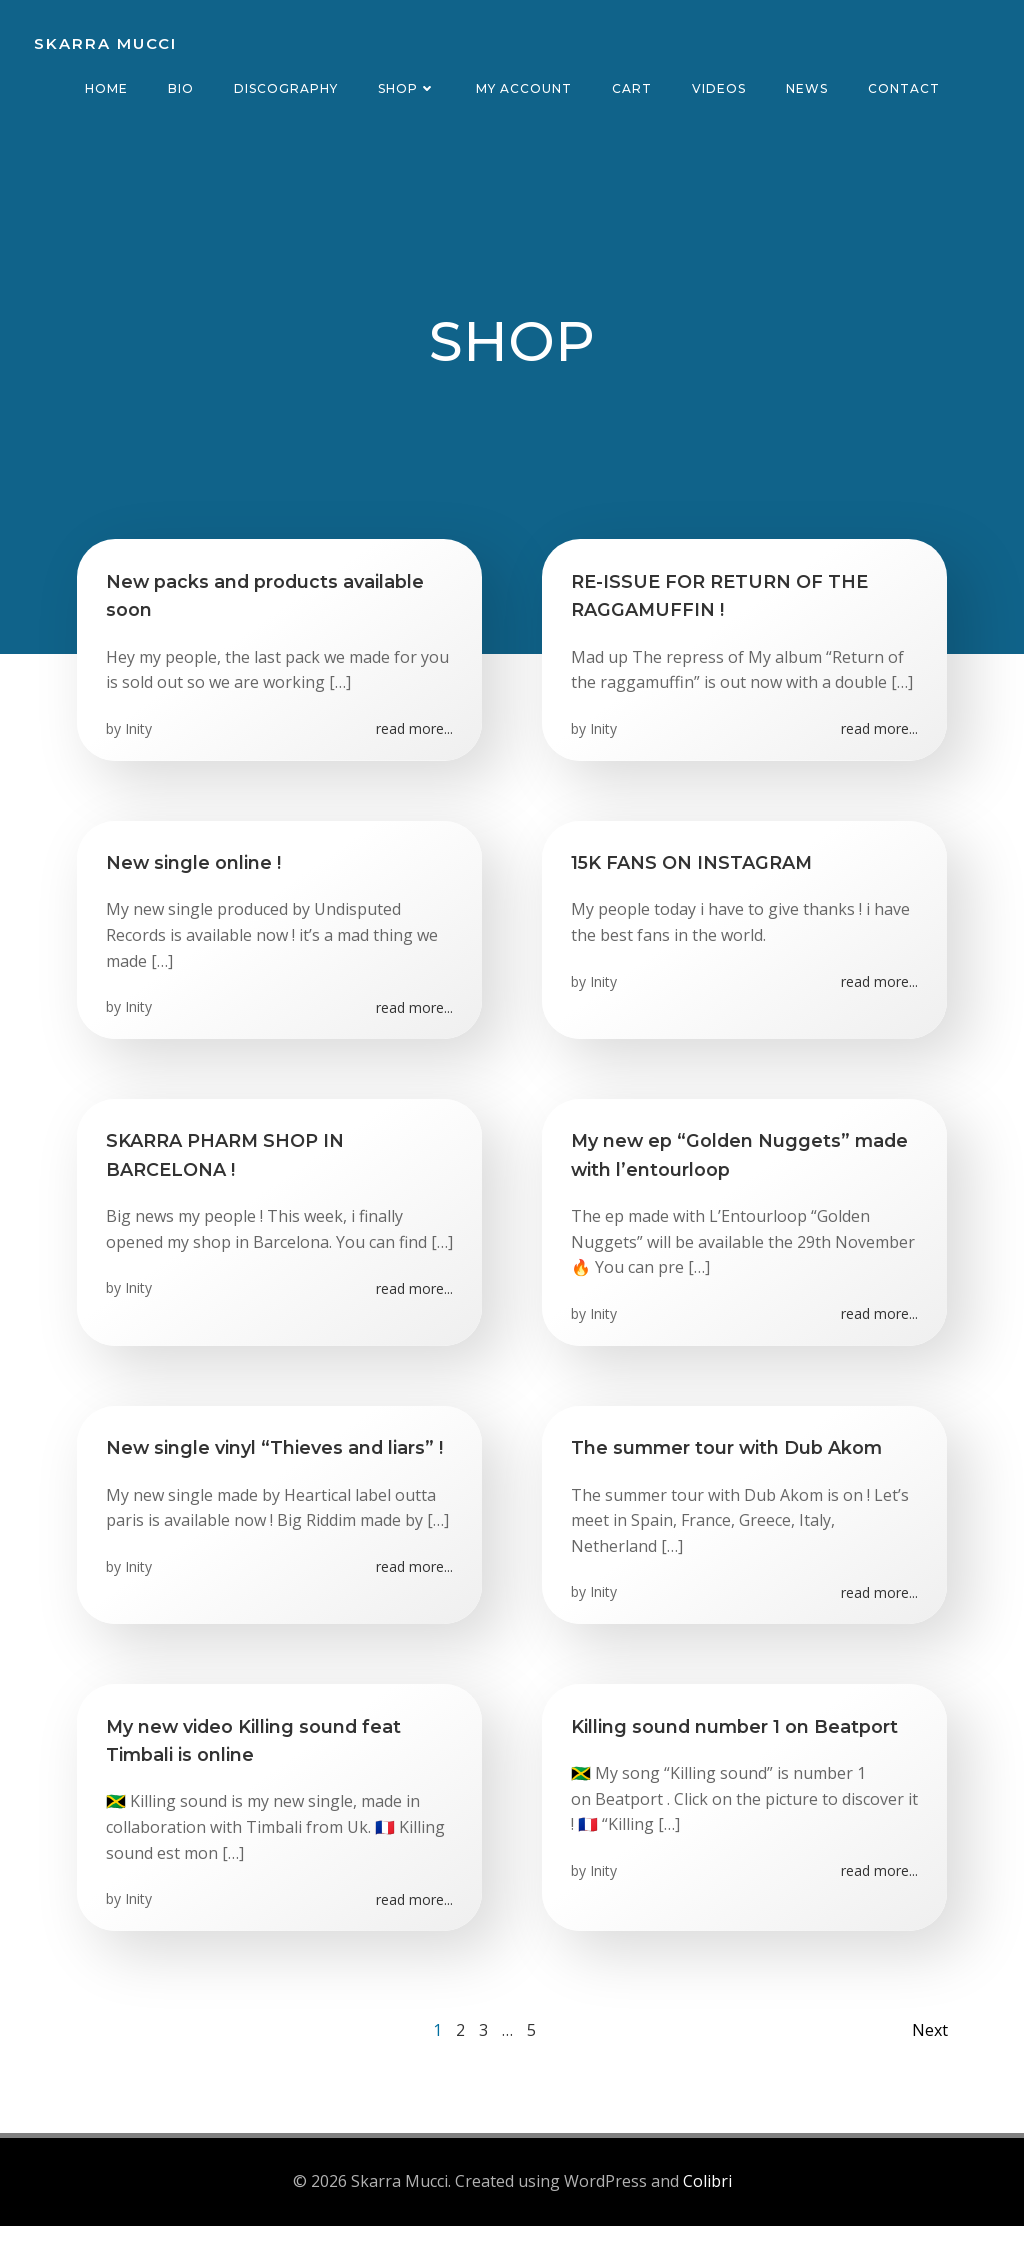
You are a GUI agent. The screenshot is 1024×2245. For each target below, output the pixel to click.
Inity (139, 734)
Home (106, 88)
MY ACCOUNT (524, 88)
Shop (407, 88)
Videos (719, 88)
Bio (181, 88)
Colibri (707, 2201)
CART (632, 88)
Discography (286, 88)
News (807, 88)
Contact (904, 88)
